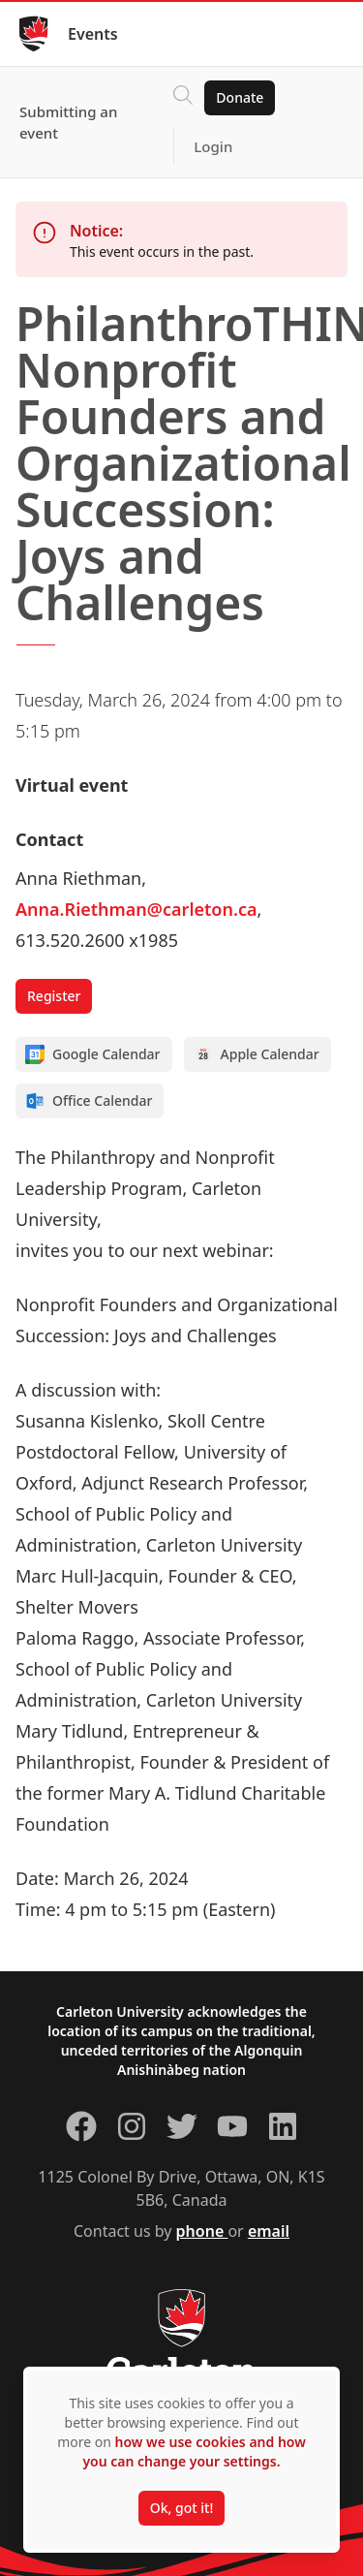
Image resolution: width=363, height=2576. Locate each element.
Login (213, 146)
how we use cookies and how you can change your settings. (193, 2451)
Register (53, 996)
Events (93, 34)
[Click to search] (183, 97)
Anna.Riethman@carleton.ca (136, 909)
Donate (239, 97)
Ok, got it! (181, 2507)
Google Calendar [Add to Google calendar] (93, 1054)
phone (202, 2231)
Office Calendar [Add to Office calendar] (88, 1101)
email (268, 2231)
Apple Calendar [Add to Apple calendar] (256, 1054)
